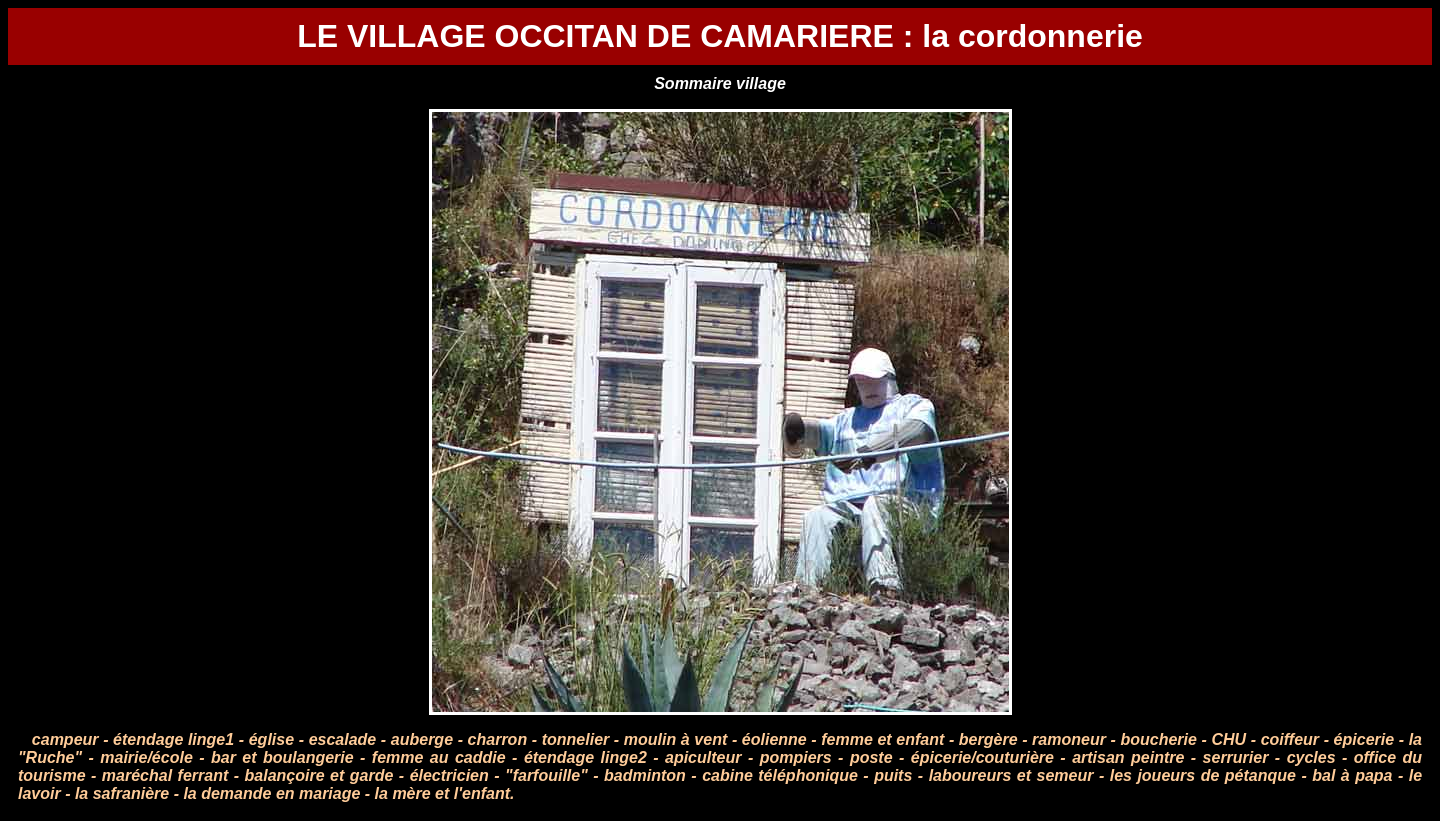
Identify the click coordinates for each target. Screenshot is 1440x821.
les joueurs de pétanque (1203, 775)
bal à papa (1352, 775)
